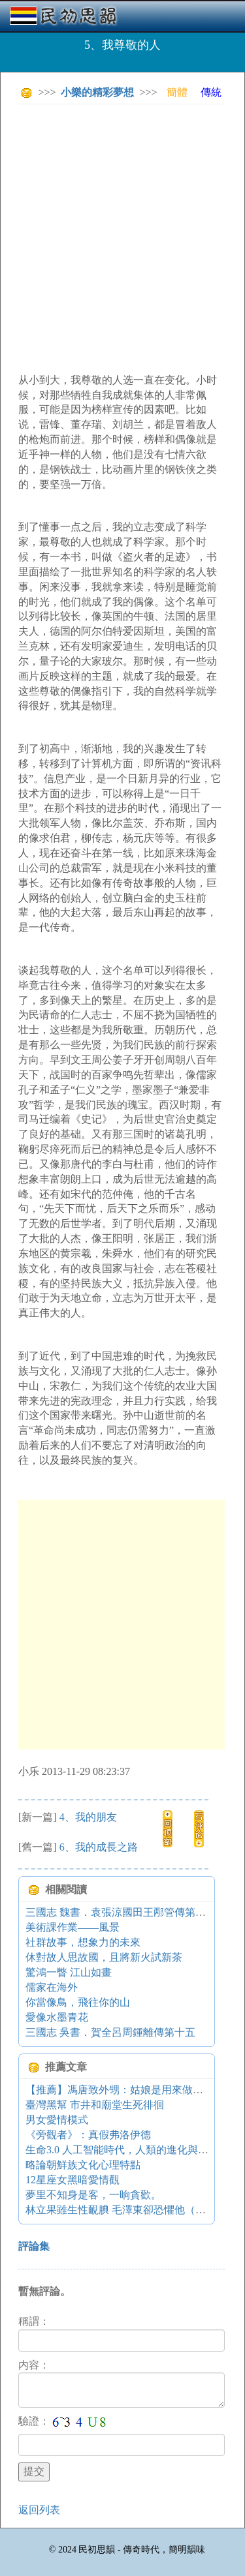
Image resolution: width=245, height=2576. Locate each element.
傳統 (211, 92)
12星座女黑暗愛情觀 (72, 2179)
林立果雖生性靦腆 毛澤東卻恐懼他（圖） (120, 2209)
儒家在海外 (51, 1987)
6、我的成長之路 (98, 1847)
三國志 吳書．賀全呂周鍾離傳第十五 (110, 2032)
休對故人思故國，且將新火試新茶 (103, 1957)
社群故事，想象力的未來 (82, 1942)
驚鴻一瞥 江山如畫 (68, 1972)
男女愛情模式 (56, 2119)
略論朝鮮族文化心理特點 (82, 2164)
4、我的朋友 (88, 1817)
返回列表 (39, 2509)
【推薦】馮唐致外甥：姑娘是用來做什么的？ (130, 2089)
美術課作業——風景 (72, 1927)
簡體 (177, 92)
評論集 (34, 2246)
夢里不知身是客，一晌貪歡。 (93, 2194)
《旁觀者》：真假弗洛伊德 (88, 2134)
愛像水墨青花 (56, 2017)
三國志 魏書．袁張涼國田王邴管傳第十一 (120, 1912)
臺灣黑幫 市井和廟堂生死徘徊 (94, 2104)
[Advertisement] (122, 236)
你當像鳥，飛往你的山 (77, 2002)
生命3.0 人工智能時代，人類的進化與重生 (122, 2149)
